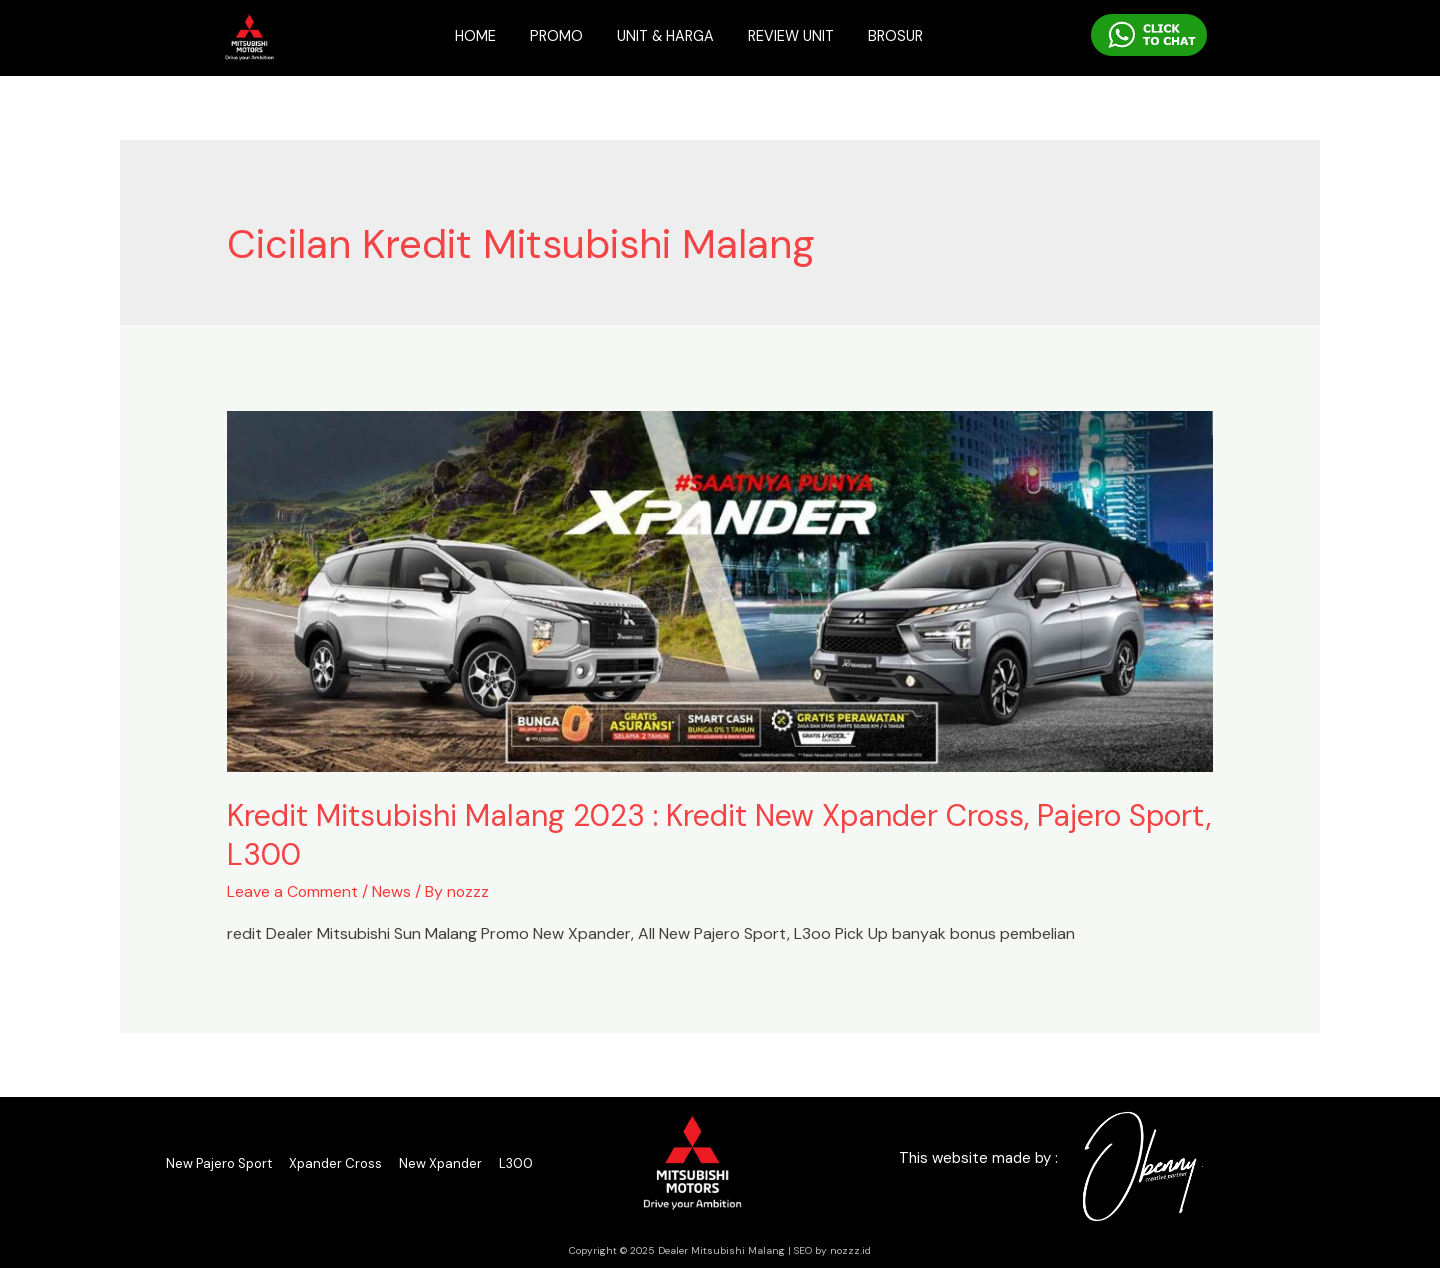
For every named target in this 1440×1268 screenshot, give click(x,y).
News (392, 891)
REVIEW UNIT (794, 36)
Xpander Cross (335, 1162)
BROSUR (902, 36)
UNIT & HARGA (663, 36)
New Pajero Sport (219, 1162)
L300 (516, 1162)
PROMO (551, 36)
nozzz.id (850, 1249)
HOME (469, 36)
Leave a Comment (293, 891)
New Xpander (440, 1162)
